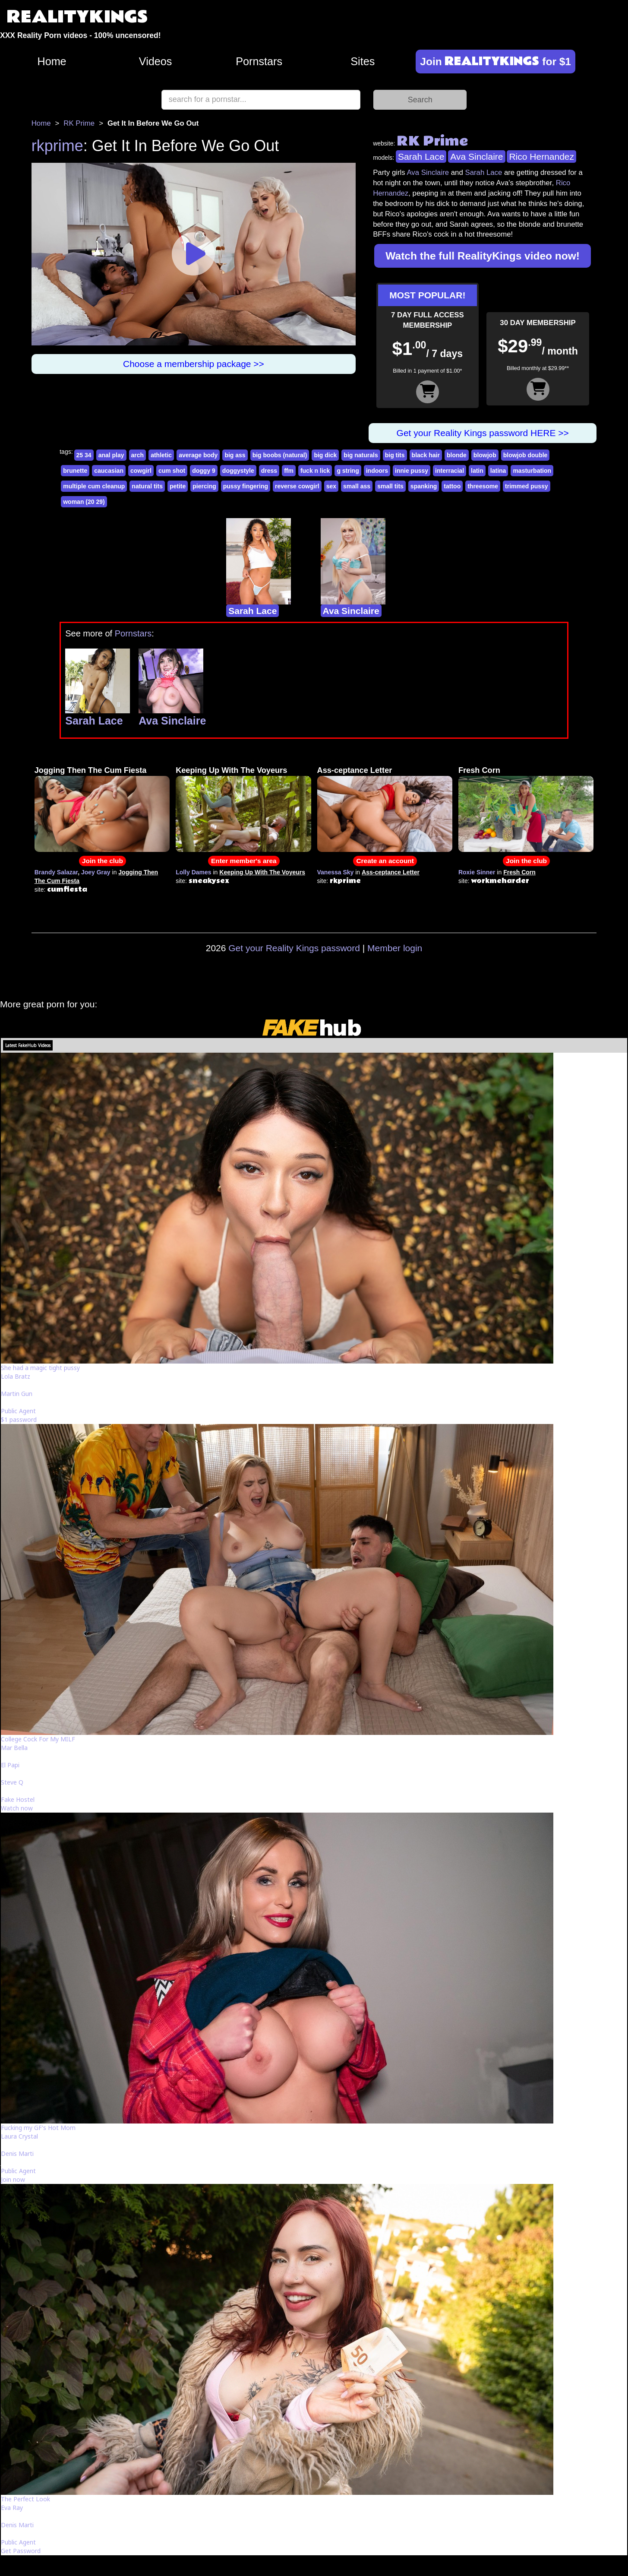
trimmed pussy (526, 486)
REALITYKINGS (77, 17)
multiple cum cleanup (94, 486)
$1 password (19, 1419)
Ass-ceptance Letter (354, 770)
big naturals (361, 455)
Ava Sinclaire (476, 156)
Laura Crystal (19, 2136)
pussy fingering (245, 486)
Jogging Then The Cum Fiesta (91, 770)
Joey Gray (95, 872)
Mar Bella (14, 1748)
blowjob (484, 455)
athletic (161, 455)
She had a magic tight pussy (40, 1368)
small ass (356, 486)
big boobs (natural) (279, 455)
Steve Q (12, 1782)
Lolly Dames (193, 872)
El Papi (10, 1765)
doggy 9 (203, 470)
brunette (75, 470)
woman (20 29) (83, 501)
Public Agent (18, 1411)
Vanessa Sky (335, 872)
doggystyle (238, 470)
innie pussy (411, 470)
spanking (423, 486)
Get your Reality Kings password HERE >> (483, 433)
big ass (234, 455)
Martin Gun (16, 1393)
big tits (395, 455)
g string (348, 470)
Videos (155, 61)
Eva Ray (12, 2507)
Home (51, 61)
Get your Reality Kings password (294, 948)
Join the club (102, 860)
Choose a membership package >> (193, 364)
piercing (204, 486)
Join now (13, 2179)
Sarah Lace (421, 156)
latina (498, 470)
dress (269, 470)
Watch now (17, 1808)
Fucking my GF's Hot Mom (38, 2127)
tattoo (452, 486)
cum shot (171, 470)
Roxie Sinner (476, 872)
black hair (426, 455)
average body (198, 455)
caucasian (108, 470)
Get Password (21, 2551)
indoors (377, 470)
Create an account (384, 860)
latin (477, 470)
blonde (457, 455)
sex (331, 486)
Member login (394, 948)
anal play (111, 455)
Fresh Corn (479, 770)
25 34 (84, 455)
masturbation (532, 470)
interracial (449, 470)
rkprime (57, 146)
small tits (390, 486)
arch (137, 455)
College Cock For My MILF (38, 1739)
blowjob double (525, 455)
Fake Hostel (18, 1799)
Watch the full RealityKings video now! (482, 256)
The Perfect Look (25, 2499)
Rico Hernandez (541, 156)
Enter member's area (244, 860)
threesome (482, 486)
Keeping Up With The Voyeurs (231, 770)
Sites (362, 61)
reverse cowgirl (297, 486)
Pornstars (259, 61)
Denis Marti (17, 2153)
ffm (288, 470)
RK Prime (79, 123)
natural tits (147, 486)
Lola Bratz (15, 1376)
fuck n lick (315, 470)
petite (178, 486)
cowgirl (140, 470)
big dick (325, 455)
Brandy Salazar (56, 872)
